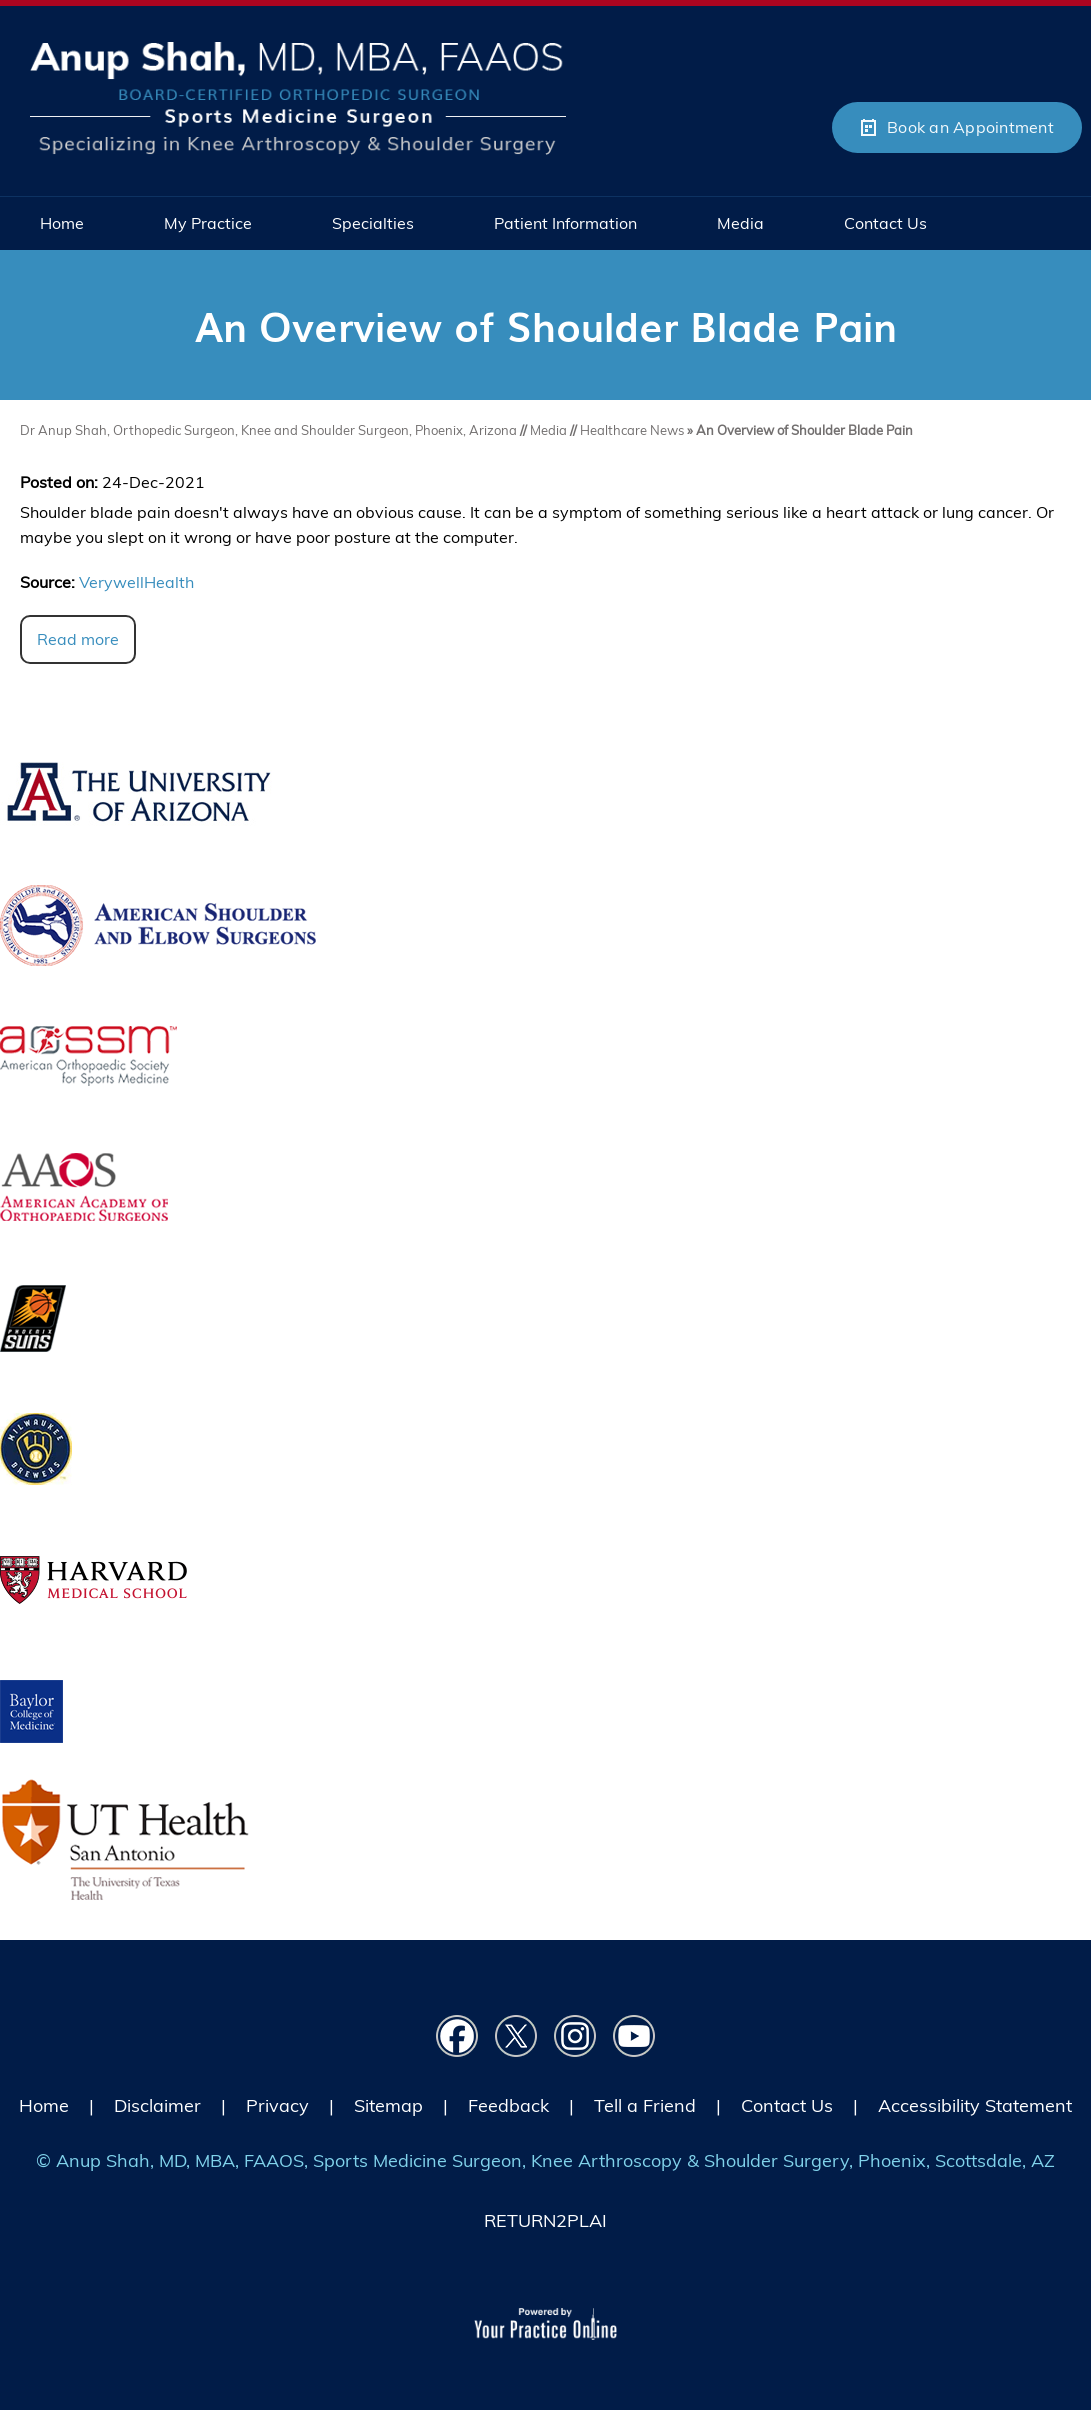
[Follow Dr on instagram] (575, 2036)
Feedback (508, 2105)
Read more (78, 639)
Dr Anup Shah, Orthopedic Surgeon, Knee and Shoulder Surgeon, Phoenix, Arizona (268, 430)
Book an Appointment (970, 127)
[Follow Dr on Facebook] (457, 2036)
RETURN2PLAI (545, 2220)
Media (550, 430)
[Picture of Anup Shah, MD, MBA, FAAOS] (298, 96)
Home (44, 2105)
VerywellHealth (136, 582)
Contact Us (787, 2105)
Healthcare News (632, 430)
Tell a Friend (645, 2105)
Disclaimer (157, 2105)
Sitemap (388, 2105)
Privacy (277, 2105)
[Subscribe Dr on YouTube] (634, 2036)
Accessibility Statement (975, 2105)
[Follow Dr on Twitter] (516, 2036)
